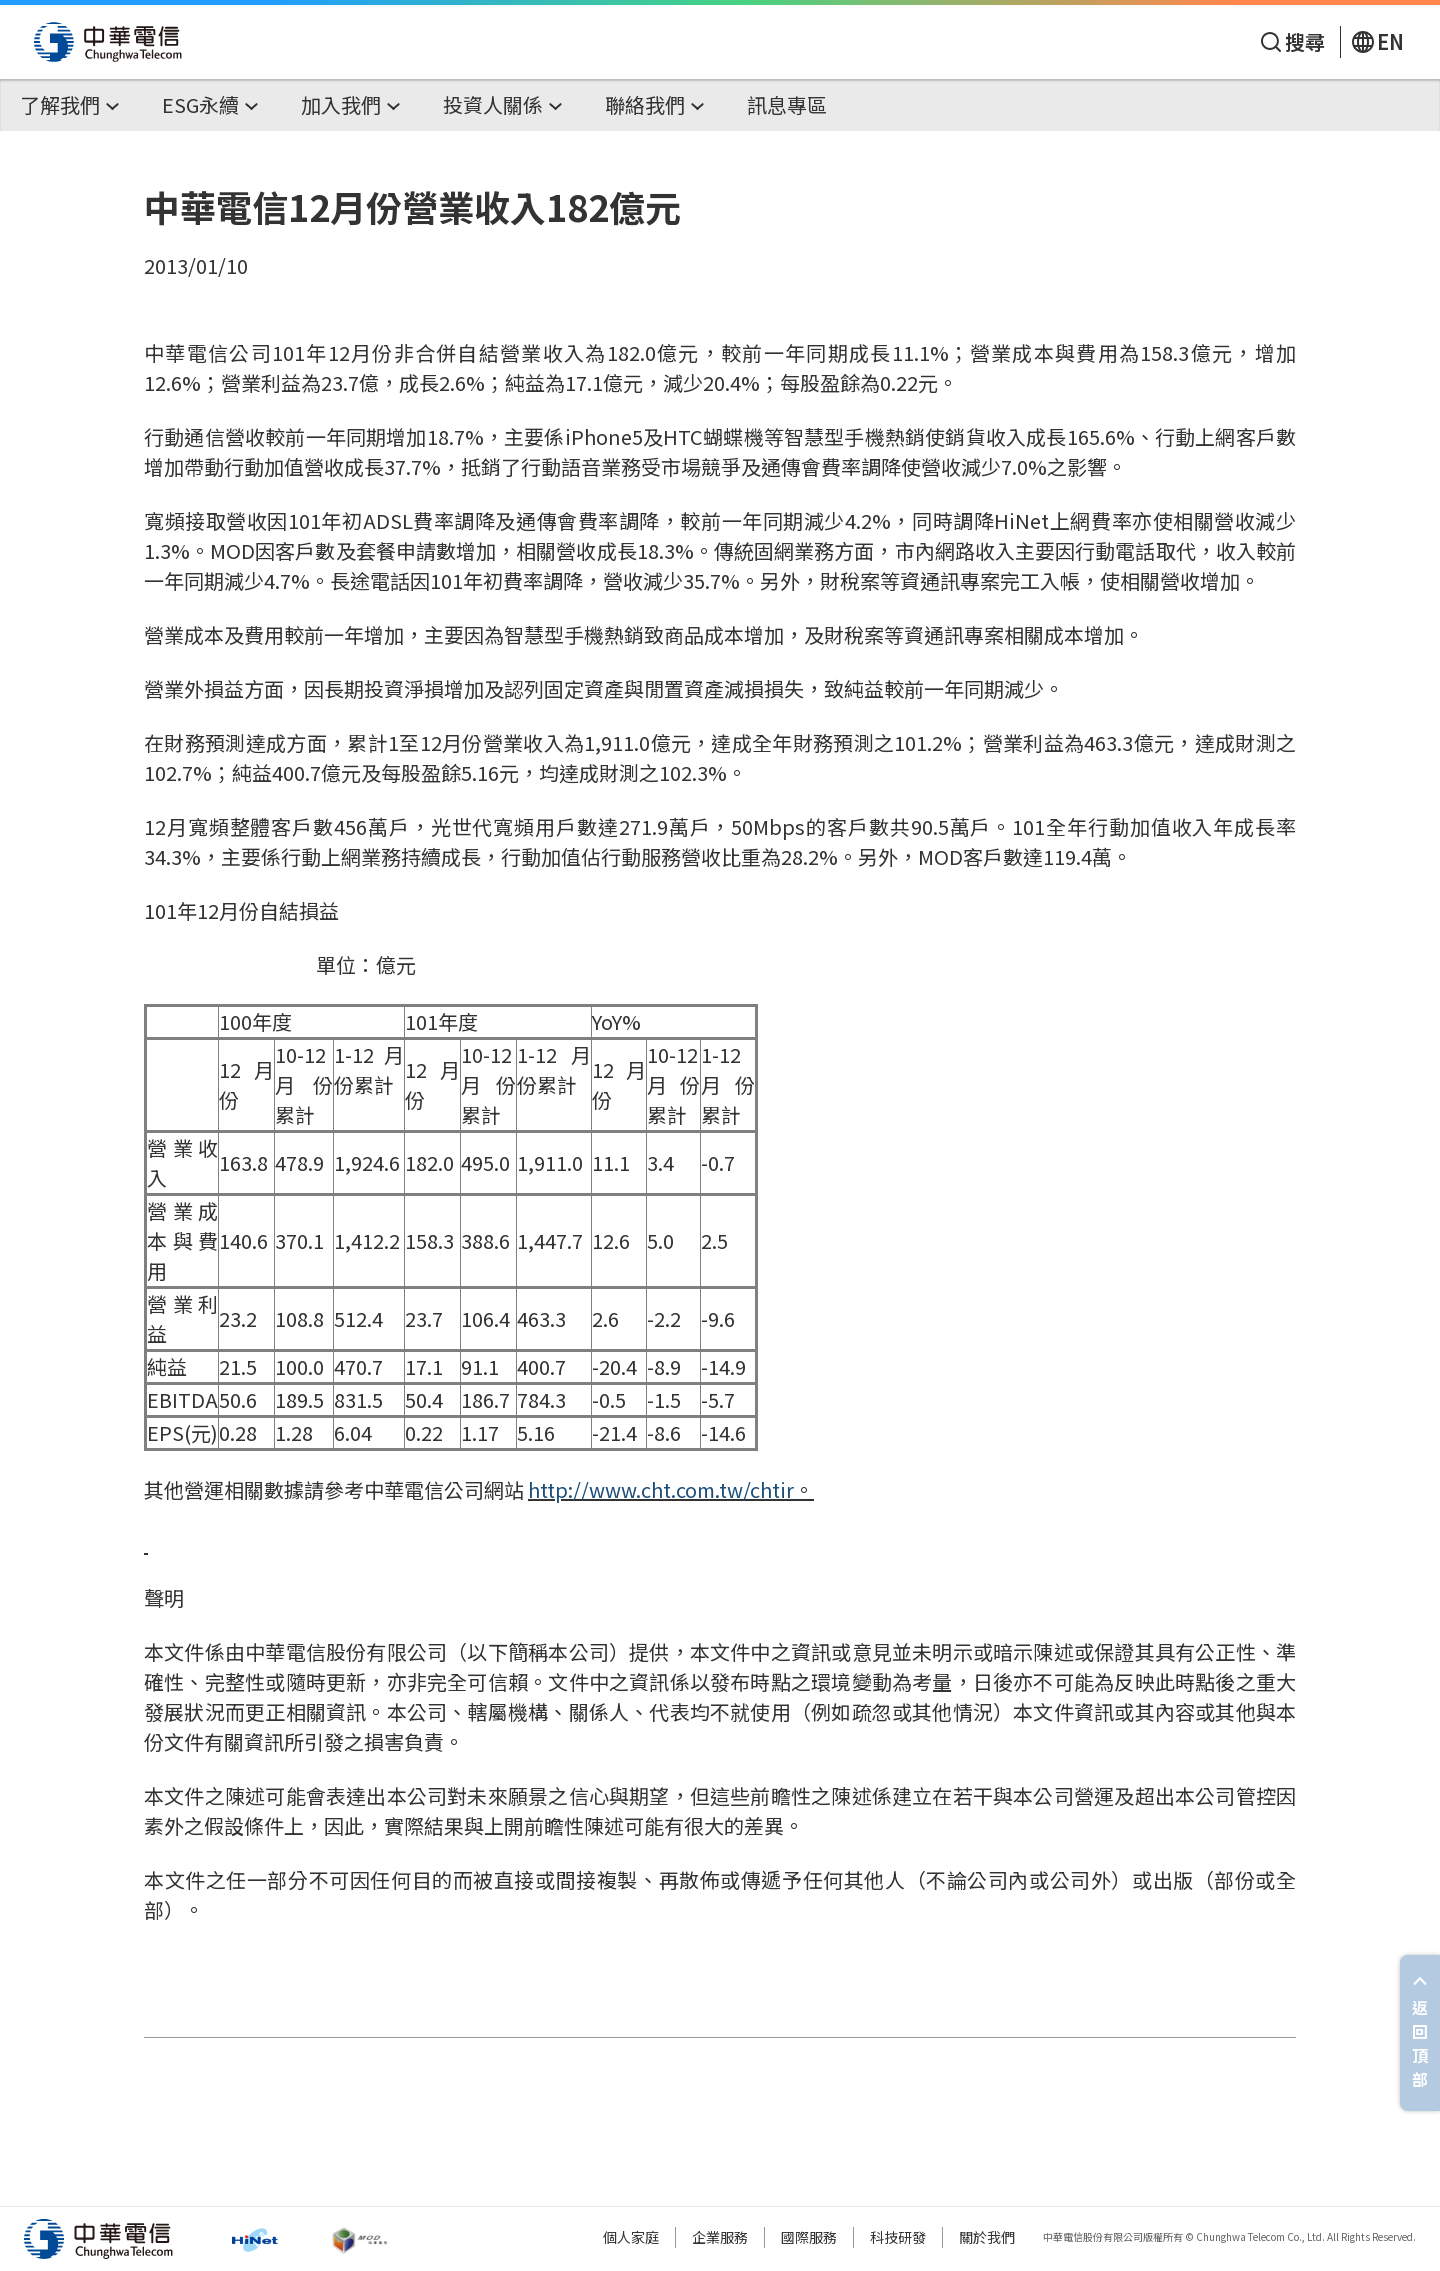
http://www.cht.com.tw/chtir (661, 1489)
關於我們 (987, 2237)
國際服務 (809, 2237)
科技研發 (898, 2237)
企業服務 (720, 2237)
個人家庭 (631, 2237)
